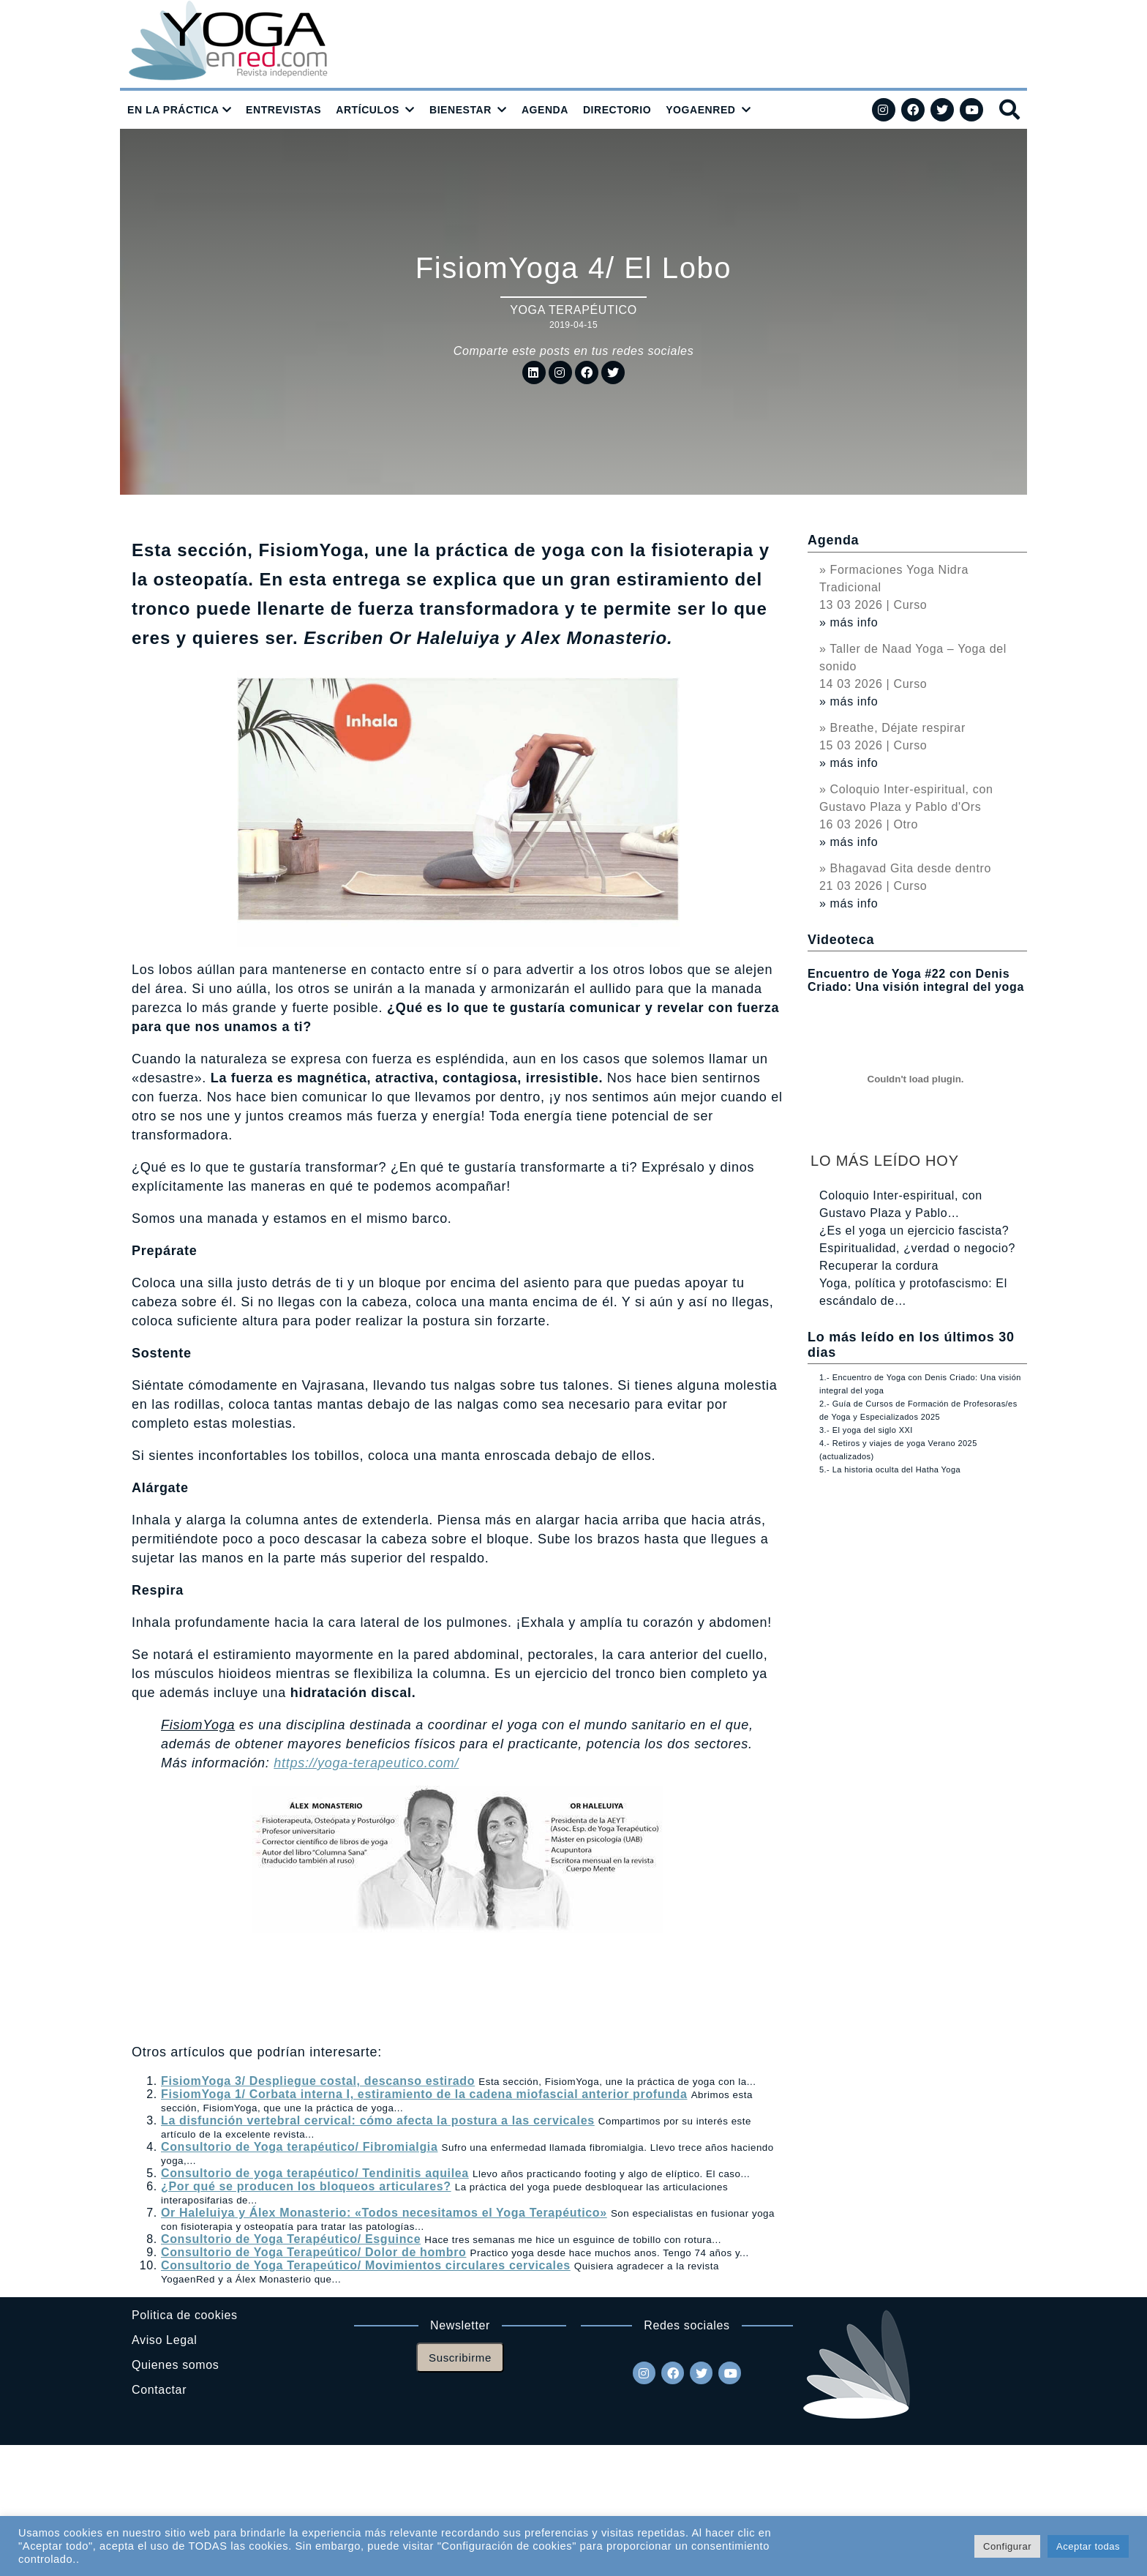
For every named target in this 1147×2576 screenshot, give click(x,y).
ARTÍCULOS (367, 110)
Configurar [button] (1007, 2546)
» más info (848, 622)
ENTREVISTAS (283, 110)
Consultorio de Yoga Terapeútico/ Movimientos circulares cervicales (366, 2265)
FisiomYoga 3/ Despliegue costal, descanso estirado (318, 2081)
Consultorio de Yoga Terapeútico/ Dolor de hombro (313, 2252)
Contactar (159, 2390)
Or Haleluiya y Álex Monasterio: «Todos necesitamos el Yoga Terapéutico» (384, 2212)
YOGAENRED (700, 110)
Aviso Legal (164, 2340)
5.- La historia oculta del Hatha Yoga (889, 1469)
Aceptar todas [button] (1088, 2546)
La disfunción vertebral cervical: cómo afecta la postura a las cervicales (378, 2120)
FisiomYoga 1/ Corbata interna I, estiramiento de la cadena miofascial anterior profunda (424, 2094)
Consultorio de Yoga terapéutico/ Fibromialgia (299, 2147)
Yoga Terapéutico (573, 310)
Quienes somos (175, 2365)
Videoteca (841, 939)
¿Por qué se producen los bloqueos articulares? (306, 2186)
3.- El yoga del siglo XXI (866, 1430)
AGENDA (545, 110)
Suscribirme (460, 2357)
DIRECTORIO (617, 110)
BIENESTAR (460, 110)
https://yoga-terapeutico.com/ (366, 1763)
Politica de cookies (185, 2315)
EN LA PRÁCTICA (173, 110)
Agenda (833, 540)
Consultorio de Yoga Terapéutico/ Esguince (291, 2239)
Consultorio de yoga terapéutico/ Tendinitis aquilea (315, 2173)
